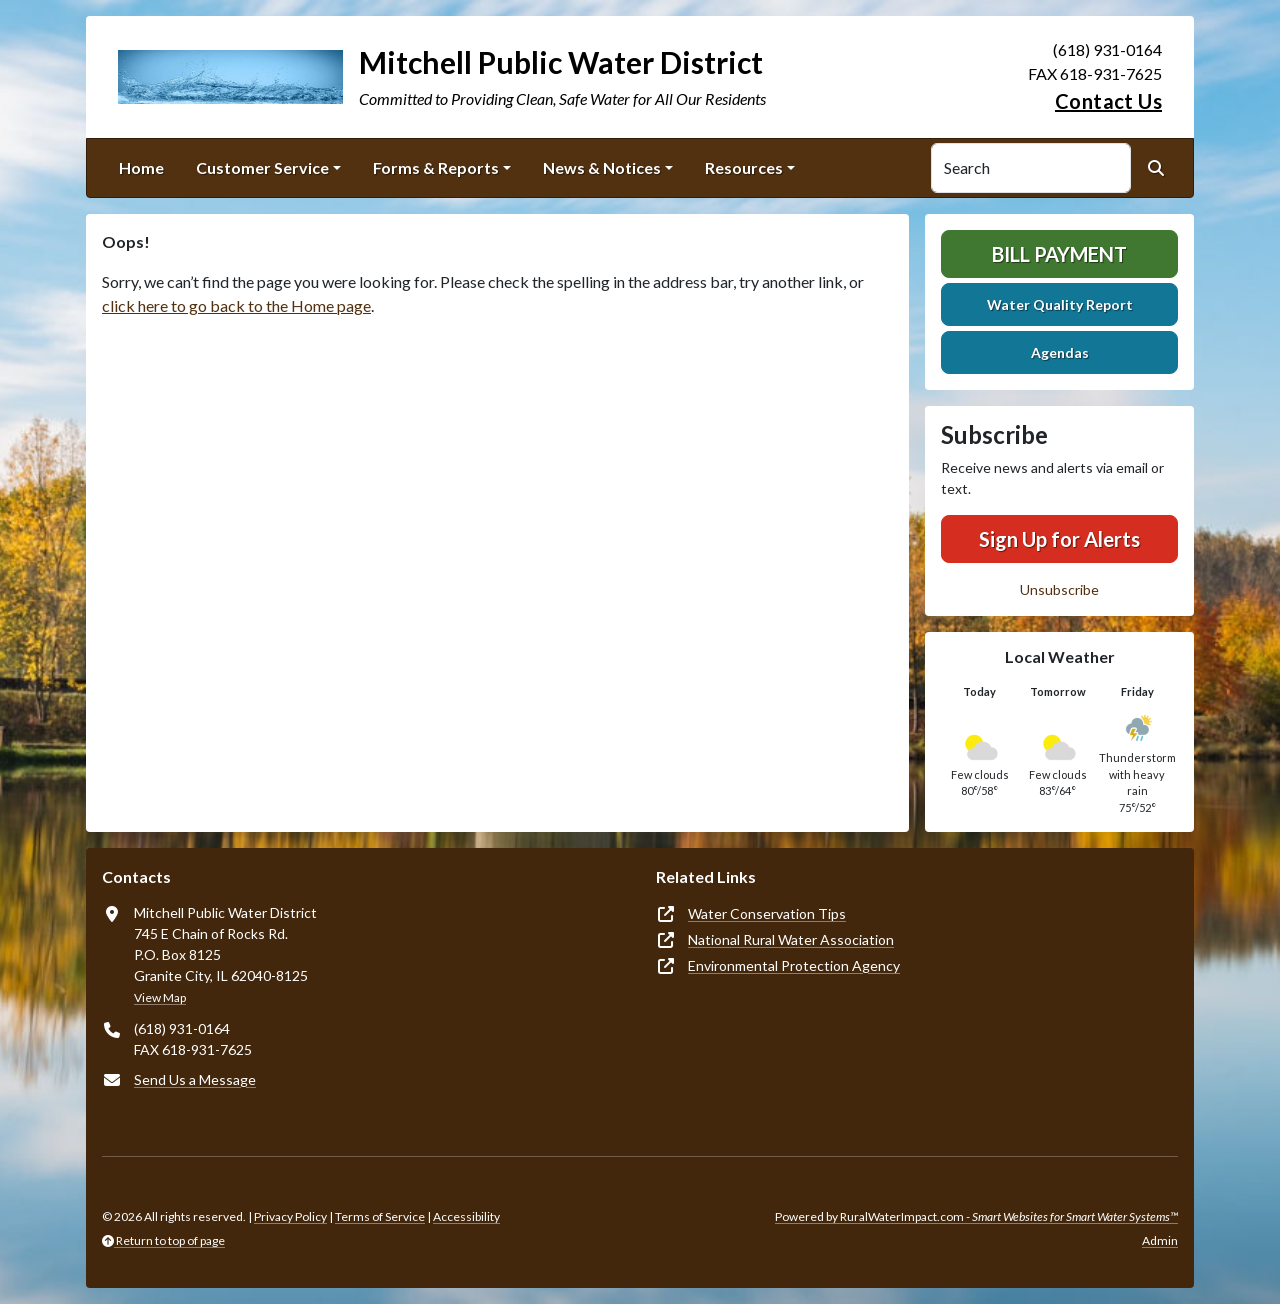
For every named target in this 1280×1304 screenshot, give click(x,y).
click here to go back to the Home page (236, 305)
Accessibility (466, 1216)
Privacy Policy (290, 1216)
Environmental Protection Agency (794, 965)
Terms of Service (380, 1216)
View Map (160, 997)
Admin (1160, 1240)
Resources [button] (744, 167)
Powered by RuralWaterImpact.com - (976, 1216)
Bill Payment (1059, 254)
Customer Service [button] (262, 167)
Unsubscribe (1059, 589)
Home (141, 167)
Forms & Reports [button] (436, 167)
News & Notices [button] (602, 167)
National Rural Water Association (791, 939)
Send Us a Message (195, 1079)
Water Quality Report (1060, 304)
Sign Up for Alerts (1059, 539)
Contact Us (1108, 101)
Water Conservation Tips (767, 913)
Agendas (1060, 352)
